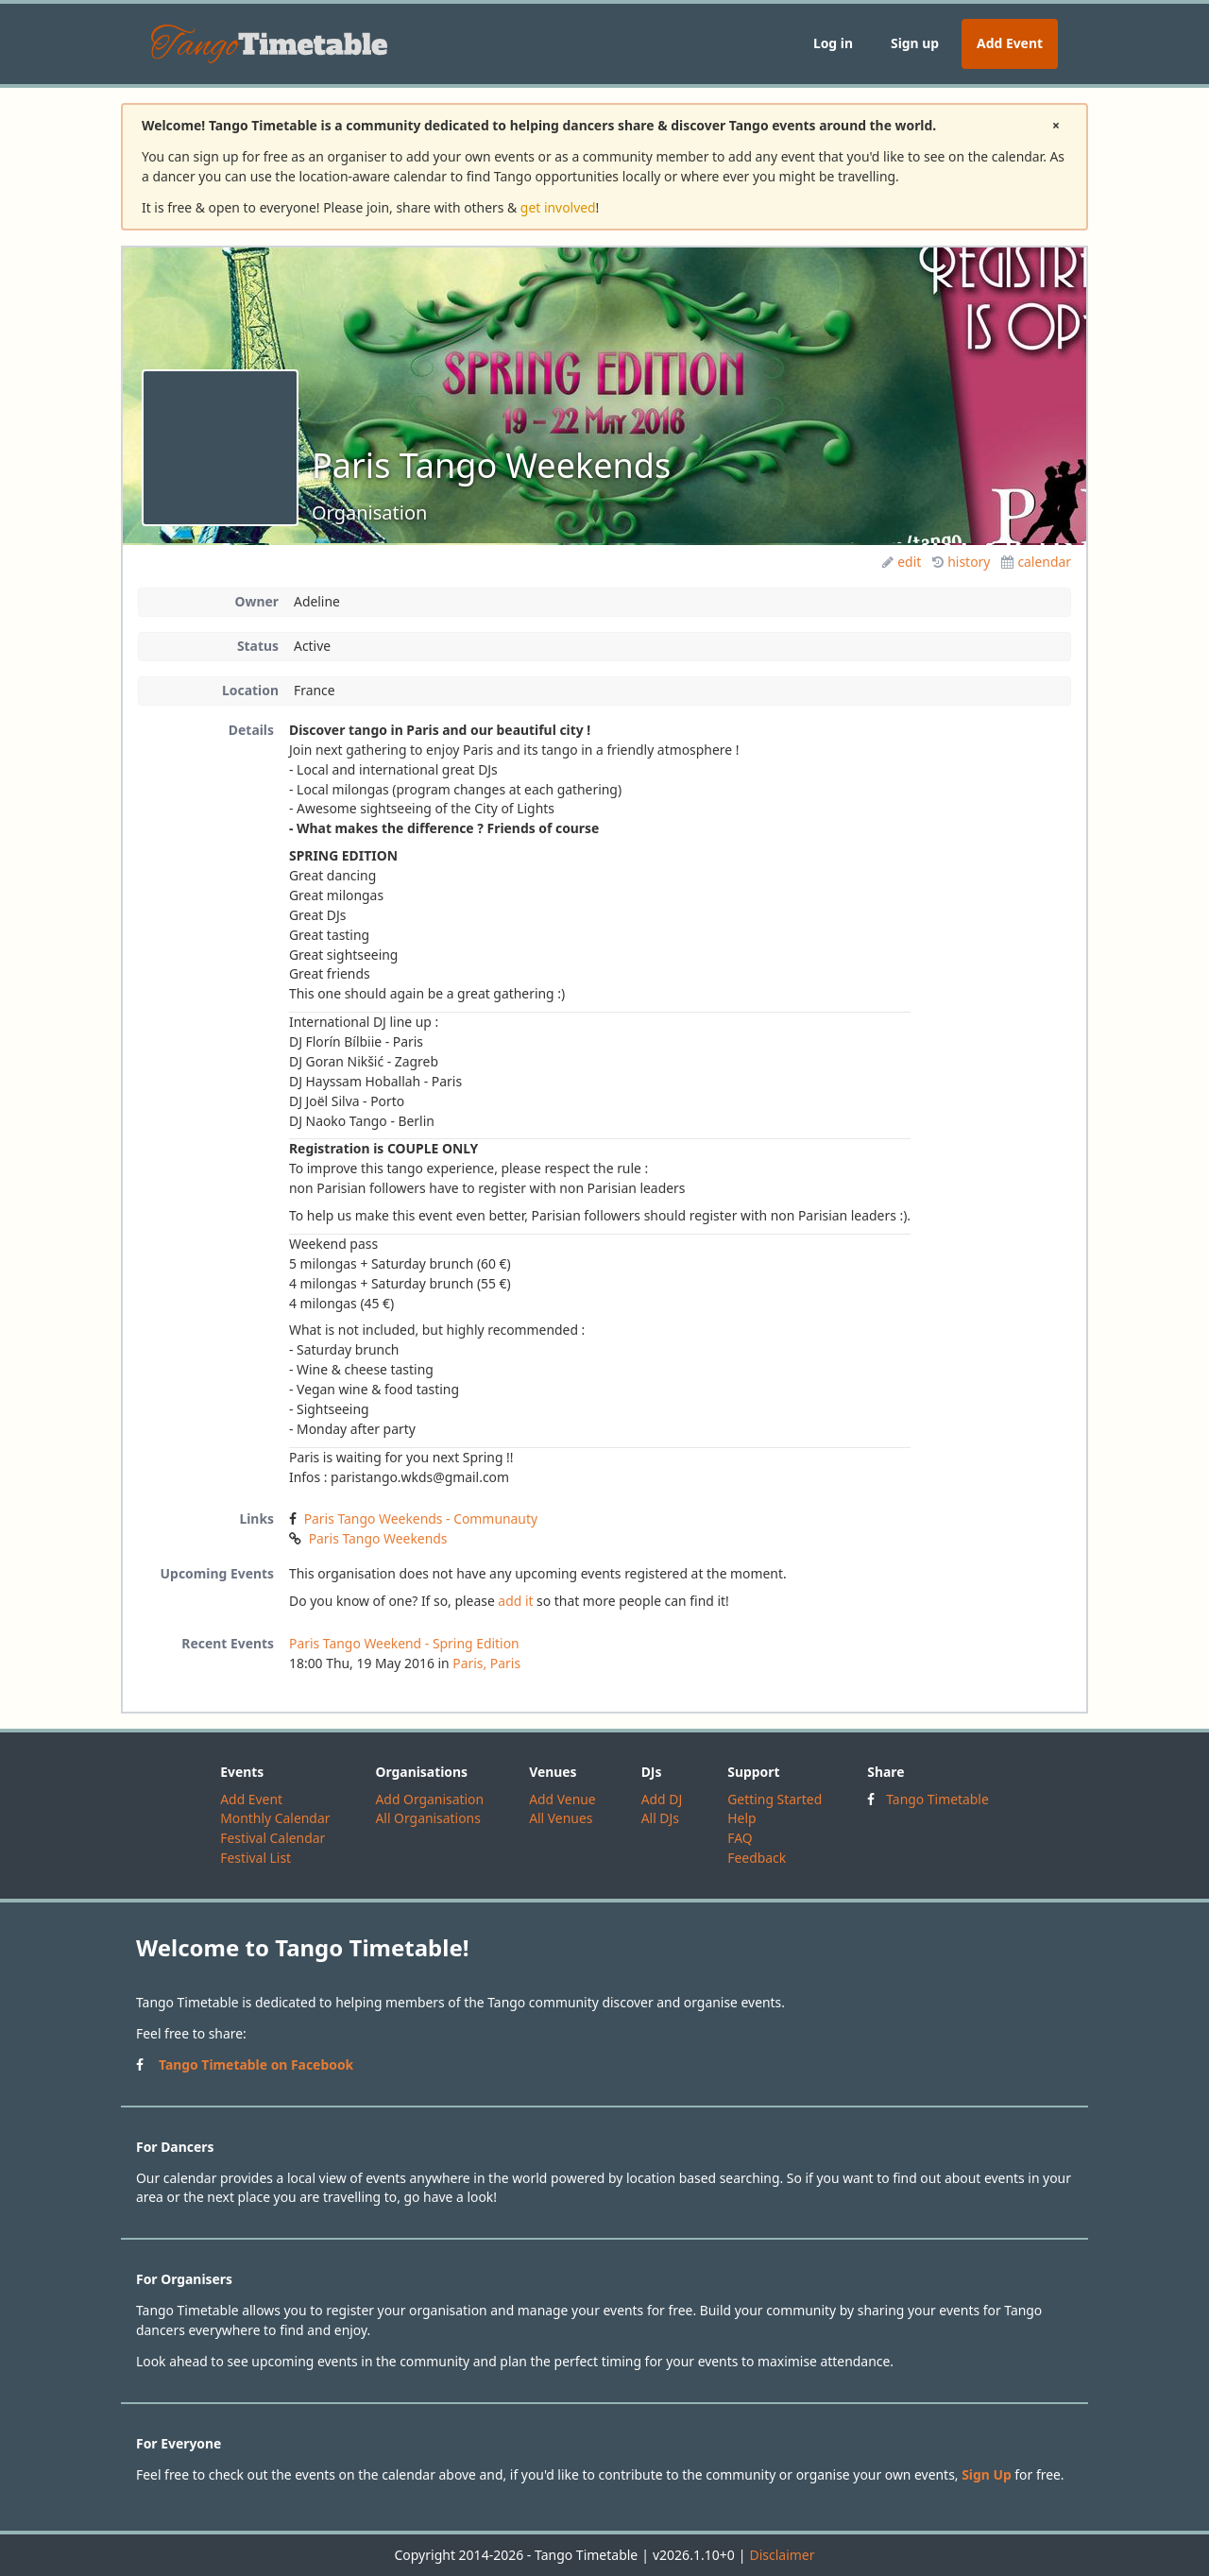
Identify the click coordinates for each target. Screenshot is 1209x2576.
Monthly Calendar (275, 1818)
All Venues (560, 1818)
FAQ (739, 1838)
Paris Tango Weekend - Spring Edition (404, 1643)
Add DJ (662, 1799)
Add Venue (562, 1799)
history (961, 562)
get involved (558, 207)
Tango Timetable (937, 1799)
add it (515, 1601)
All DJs (660, 1818)
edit (901, 562)
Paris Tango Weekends (378, 1538)
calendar (1036, 562)
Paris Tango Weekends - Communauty (420, 1518)
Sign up (915, 43)
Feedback (756, 1858)
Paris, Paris (486, 1663)
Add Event (1010, 43)
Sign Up (987, 2474)
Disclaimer (781, 2555)
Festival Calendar (272, 1838)
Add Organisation (429, 1799)
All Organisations (427, 1818)
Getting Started (774, 1799)
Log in (833, 43)
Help (741, 1818)
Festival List (255, 1858)
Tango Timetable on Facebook (256, 2064)
